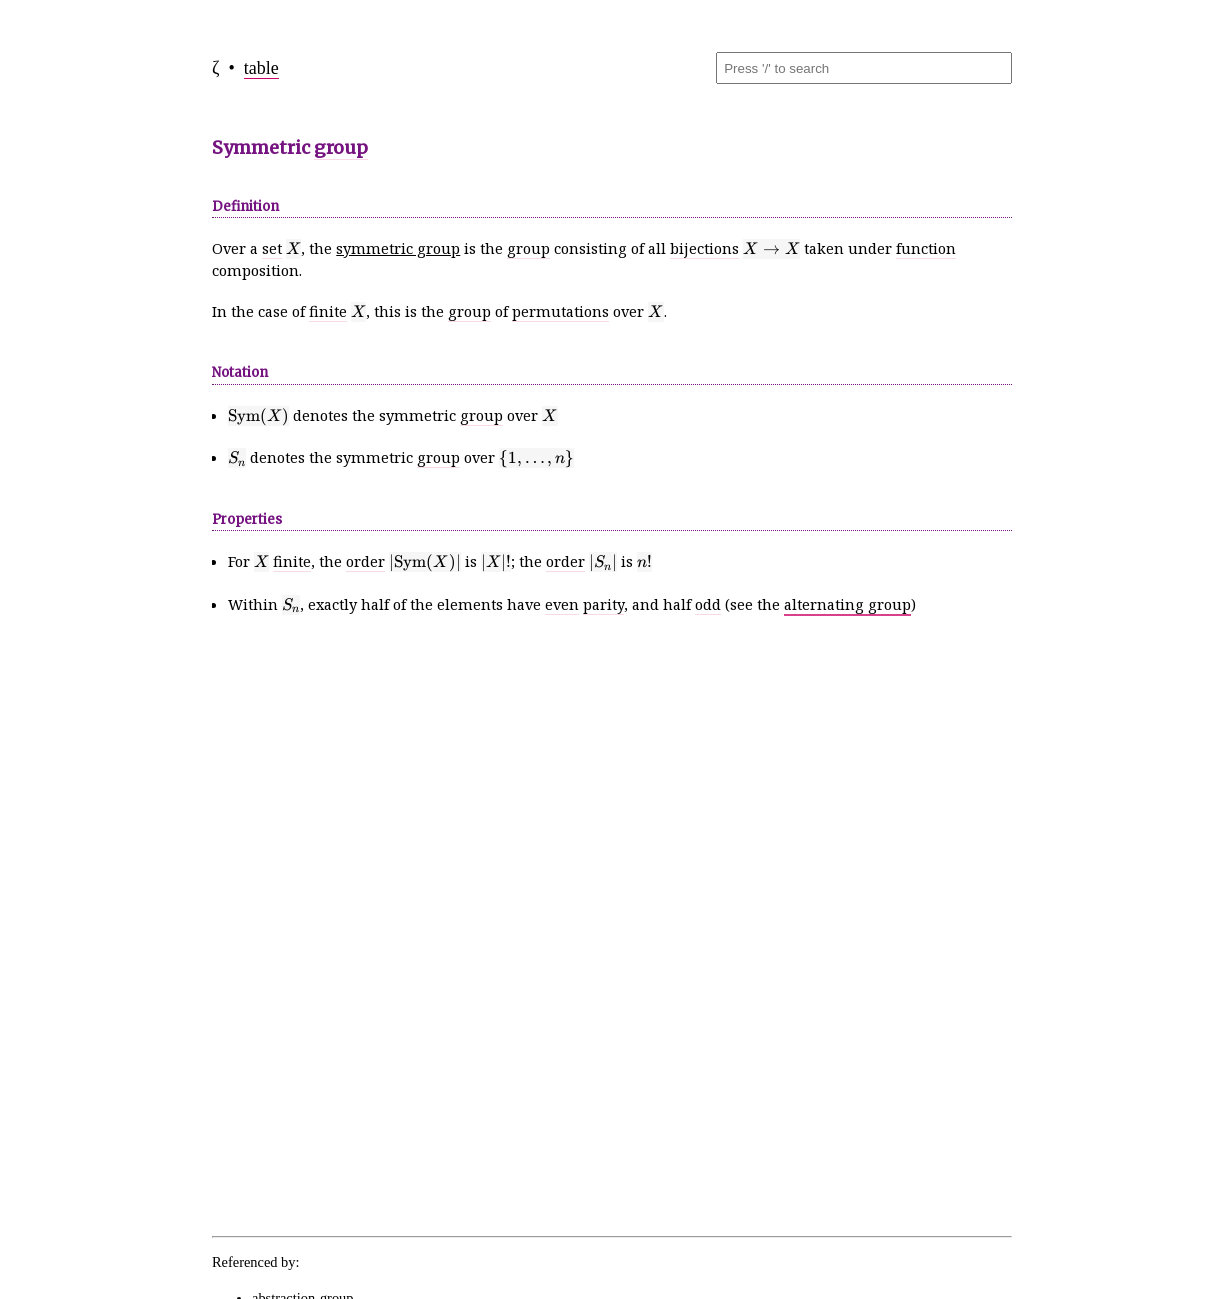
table (261, 68)
